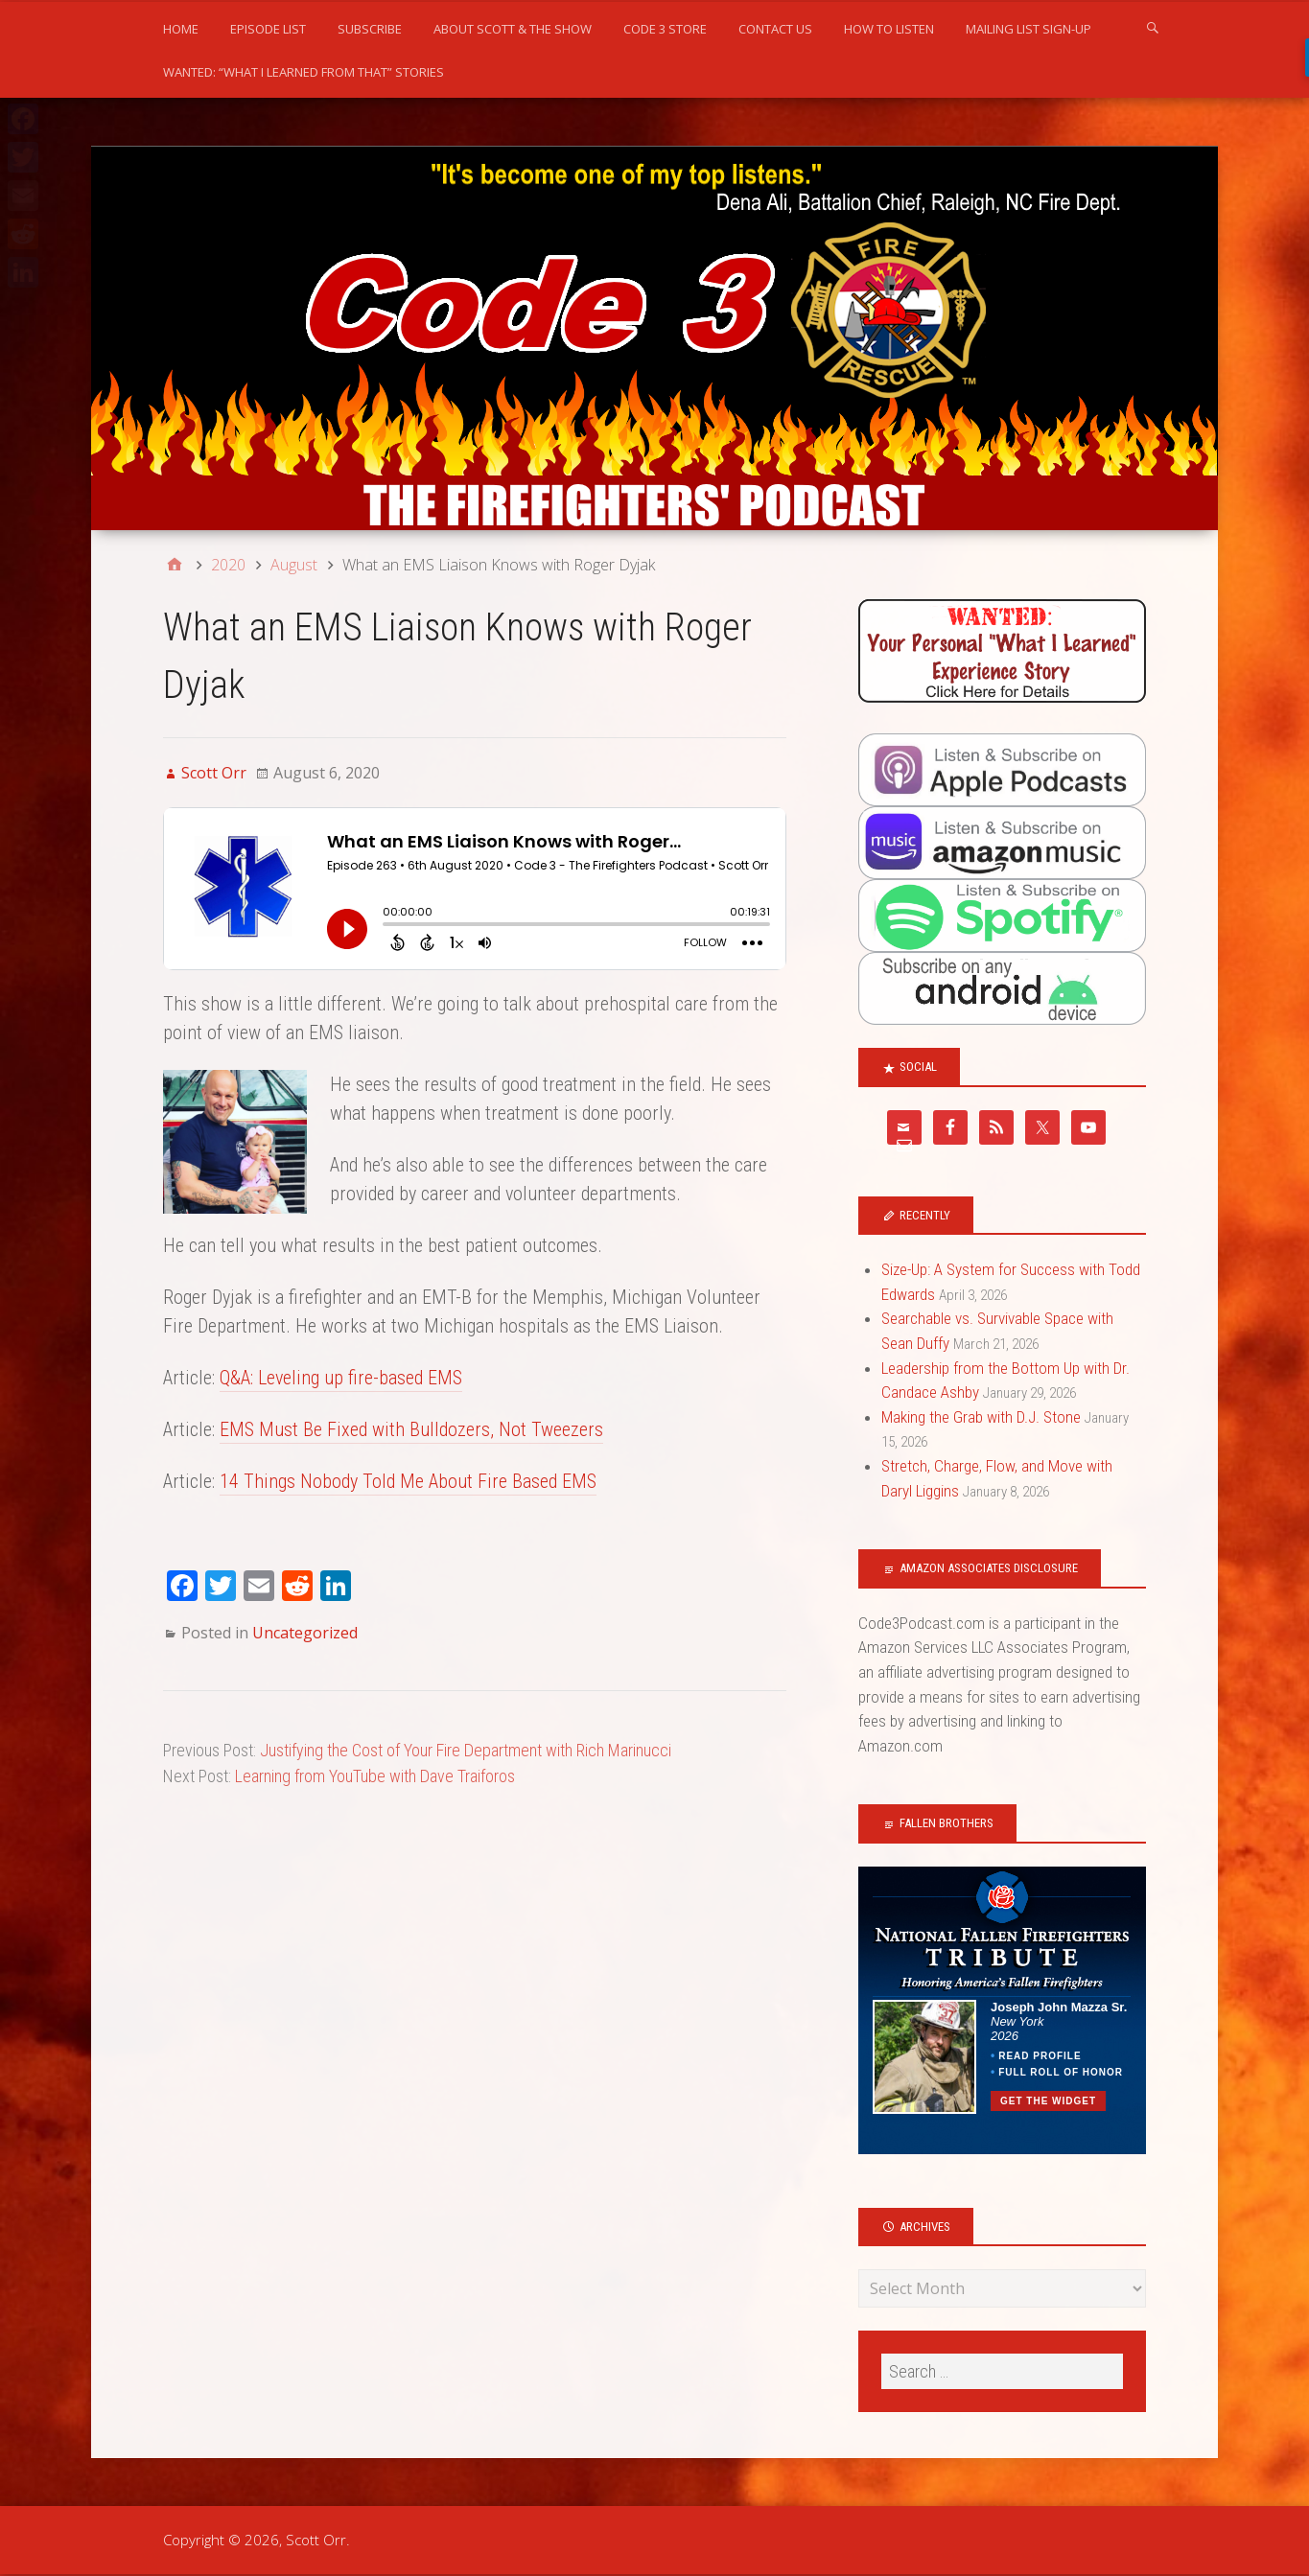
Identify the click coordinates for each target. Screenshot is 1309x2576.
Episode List (268, 28)
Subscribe (370, 28)
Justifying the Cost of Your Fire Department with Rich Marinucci (465, 1750)
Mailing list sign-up (1028, 28)
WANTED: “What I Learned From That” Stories (303, 72)
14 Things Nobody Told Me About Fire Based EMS (408, 1481)
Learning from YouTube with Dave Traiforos (375, 1776)
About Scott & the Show (512, 28)
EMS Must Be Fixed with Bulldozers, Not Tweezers (411, 1429)
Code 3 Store (665, 28)
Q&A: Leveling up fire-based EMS (341, 1377)
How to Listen (889, 28)
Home (181, 28)
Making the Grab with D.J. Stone (981, 1417)
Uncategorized (305, 1632)
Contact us (775, 28)
